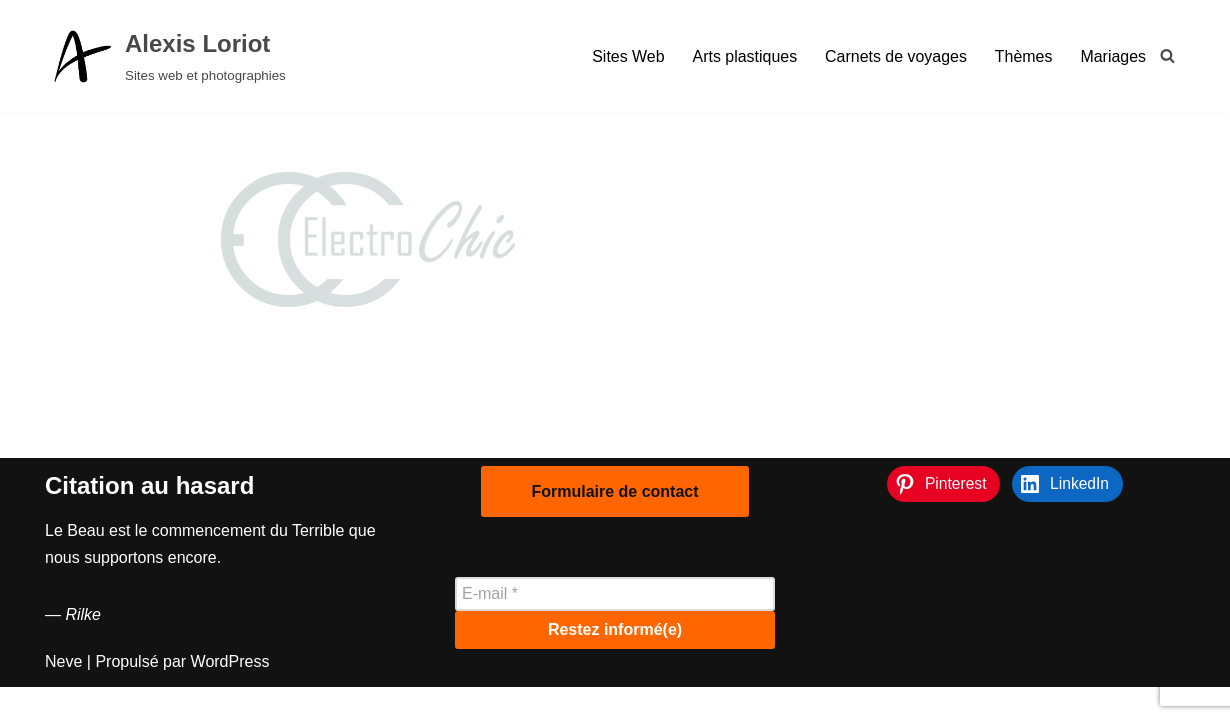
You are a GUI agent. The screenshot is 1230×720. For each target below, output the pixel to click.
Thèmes (1023, 56)
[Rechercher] (1167, 55)
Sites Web (627, 56)
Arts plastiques (743, 56)
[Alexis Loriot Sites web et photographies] (165, 56)
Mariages (1113, 56)
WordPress (230, 694)
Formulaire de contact (614, 523)
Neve (63, 694)
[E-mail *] (615, 627)
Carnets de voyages (895, 56)
